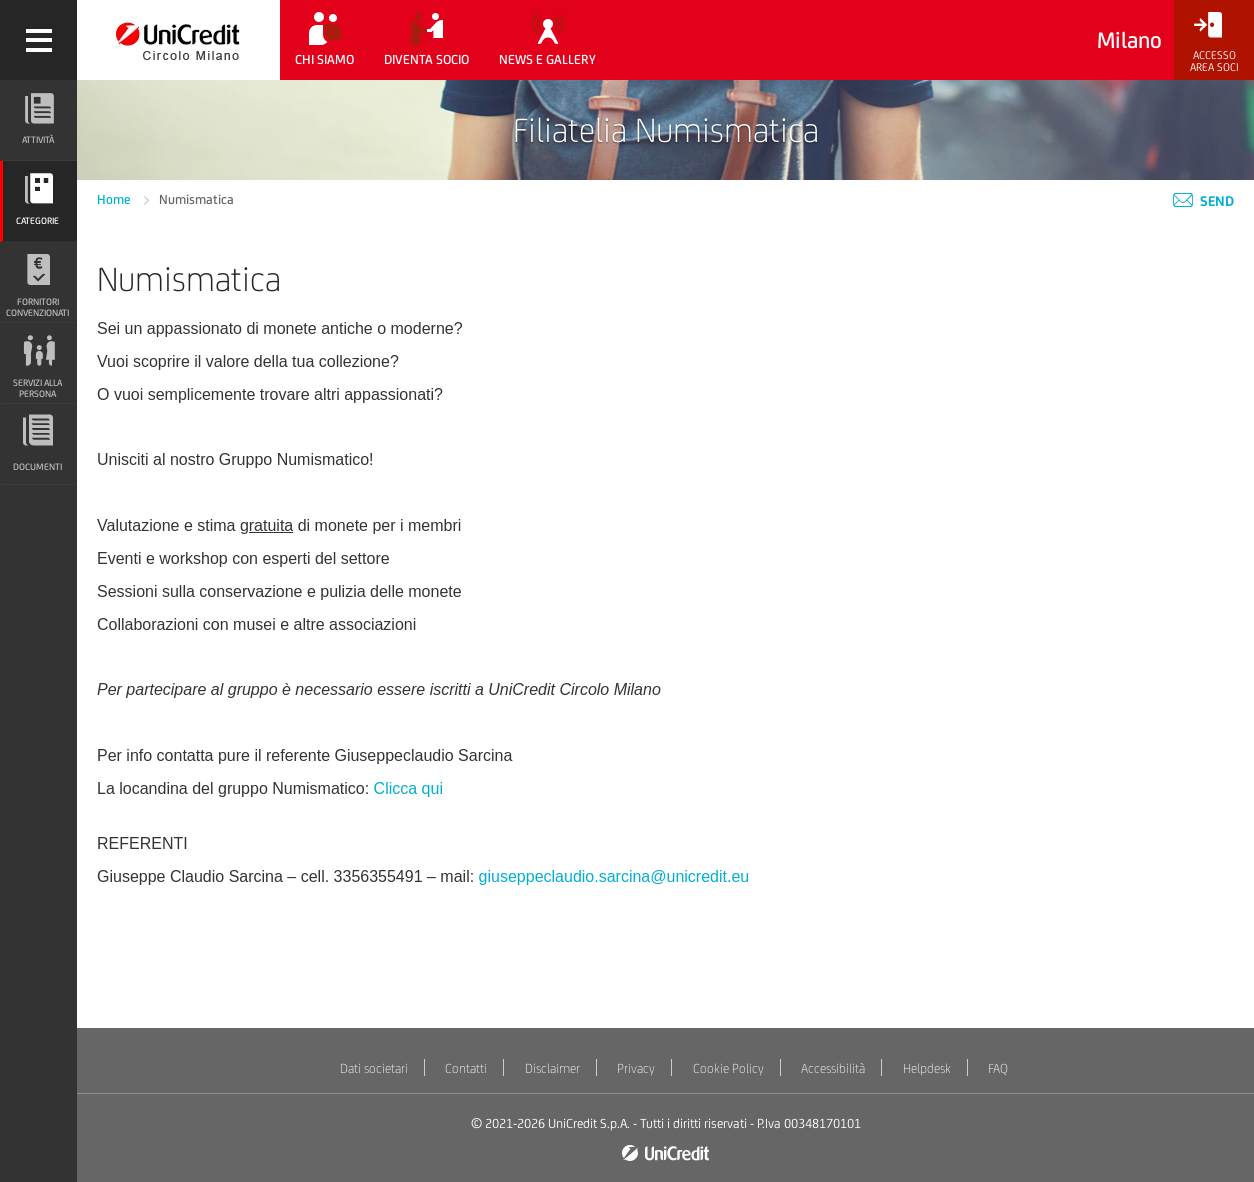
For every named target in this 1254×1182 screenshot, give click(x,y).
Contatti (466, 1068)
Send (1203, 201)
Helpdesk (927, 1068)
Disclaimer (552, 1068)
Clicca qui (408, 788)
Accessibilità (833, 1068)
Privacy (636, 1068)
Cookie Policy (728, 1068)
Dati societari (374, 1068)
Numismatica (196, 199)
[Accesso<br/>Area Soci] (1214, 42)
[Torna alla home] (178, 40)
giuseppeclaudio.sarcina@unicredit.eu (614, 876)
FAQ (998, 1068)
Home (115, 199)
